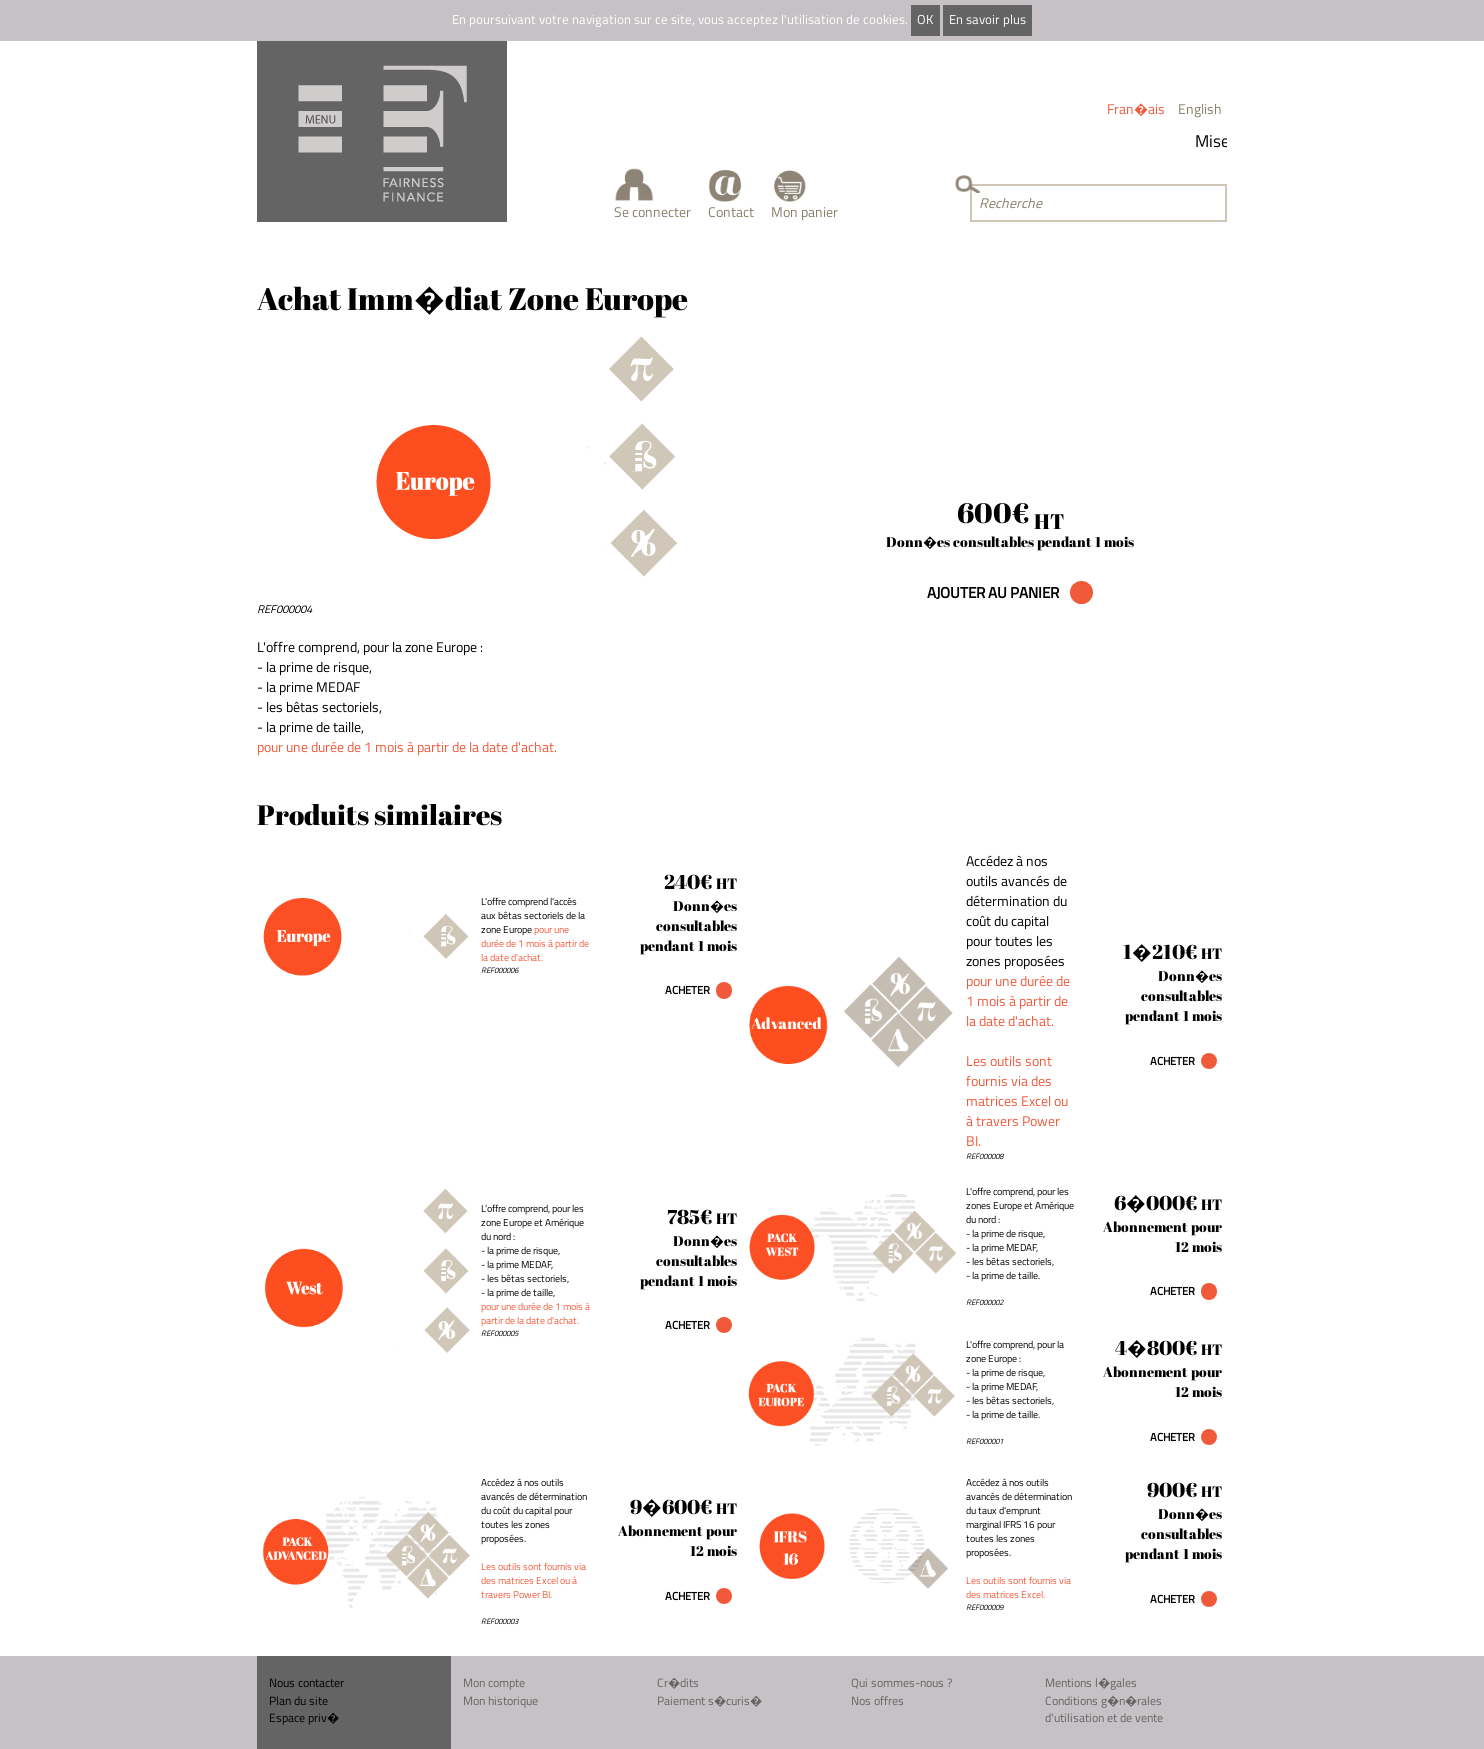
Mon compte (494, 1682)
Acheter (687, 990)
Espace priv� (304, 1717)
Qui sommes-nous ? (901, 1682)
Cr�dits (678, 1682)
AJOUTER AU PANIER (994, 592)
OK (925, 19)
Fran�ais (1136, 108)
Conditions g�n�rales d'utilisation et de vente (1104, 1709)
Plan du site (298, 1700)
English (1200, 108)
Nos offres (877, 1700)
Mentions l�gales (1091, 1682)
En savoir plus (987, 19)
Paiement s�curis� (709, 1700)
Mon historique (500, 1700)
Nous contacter (306, 1682)
